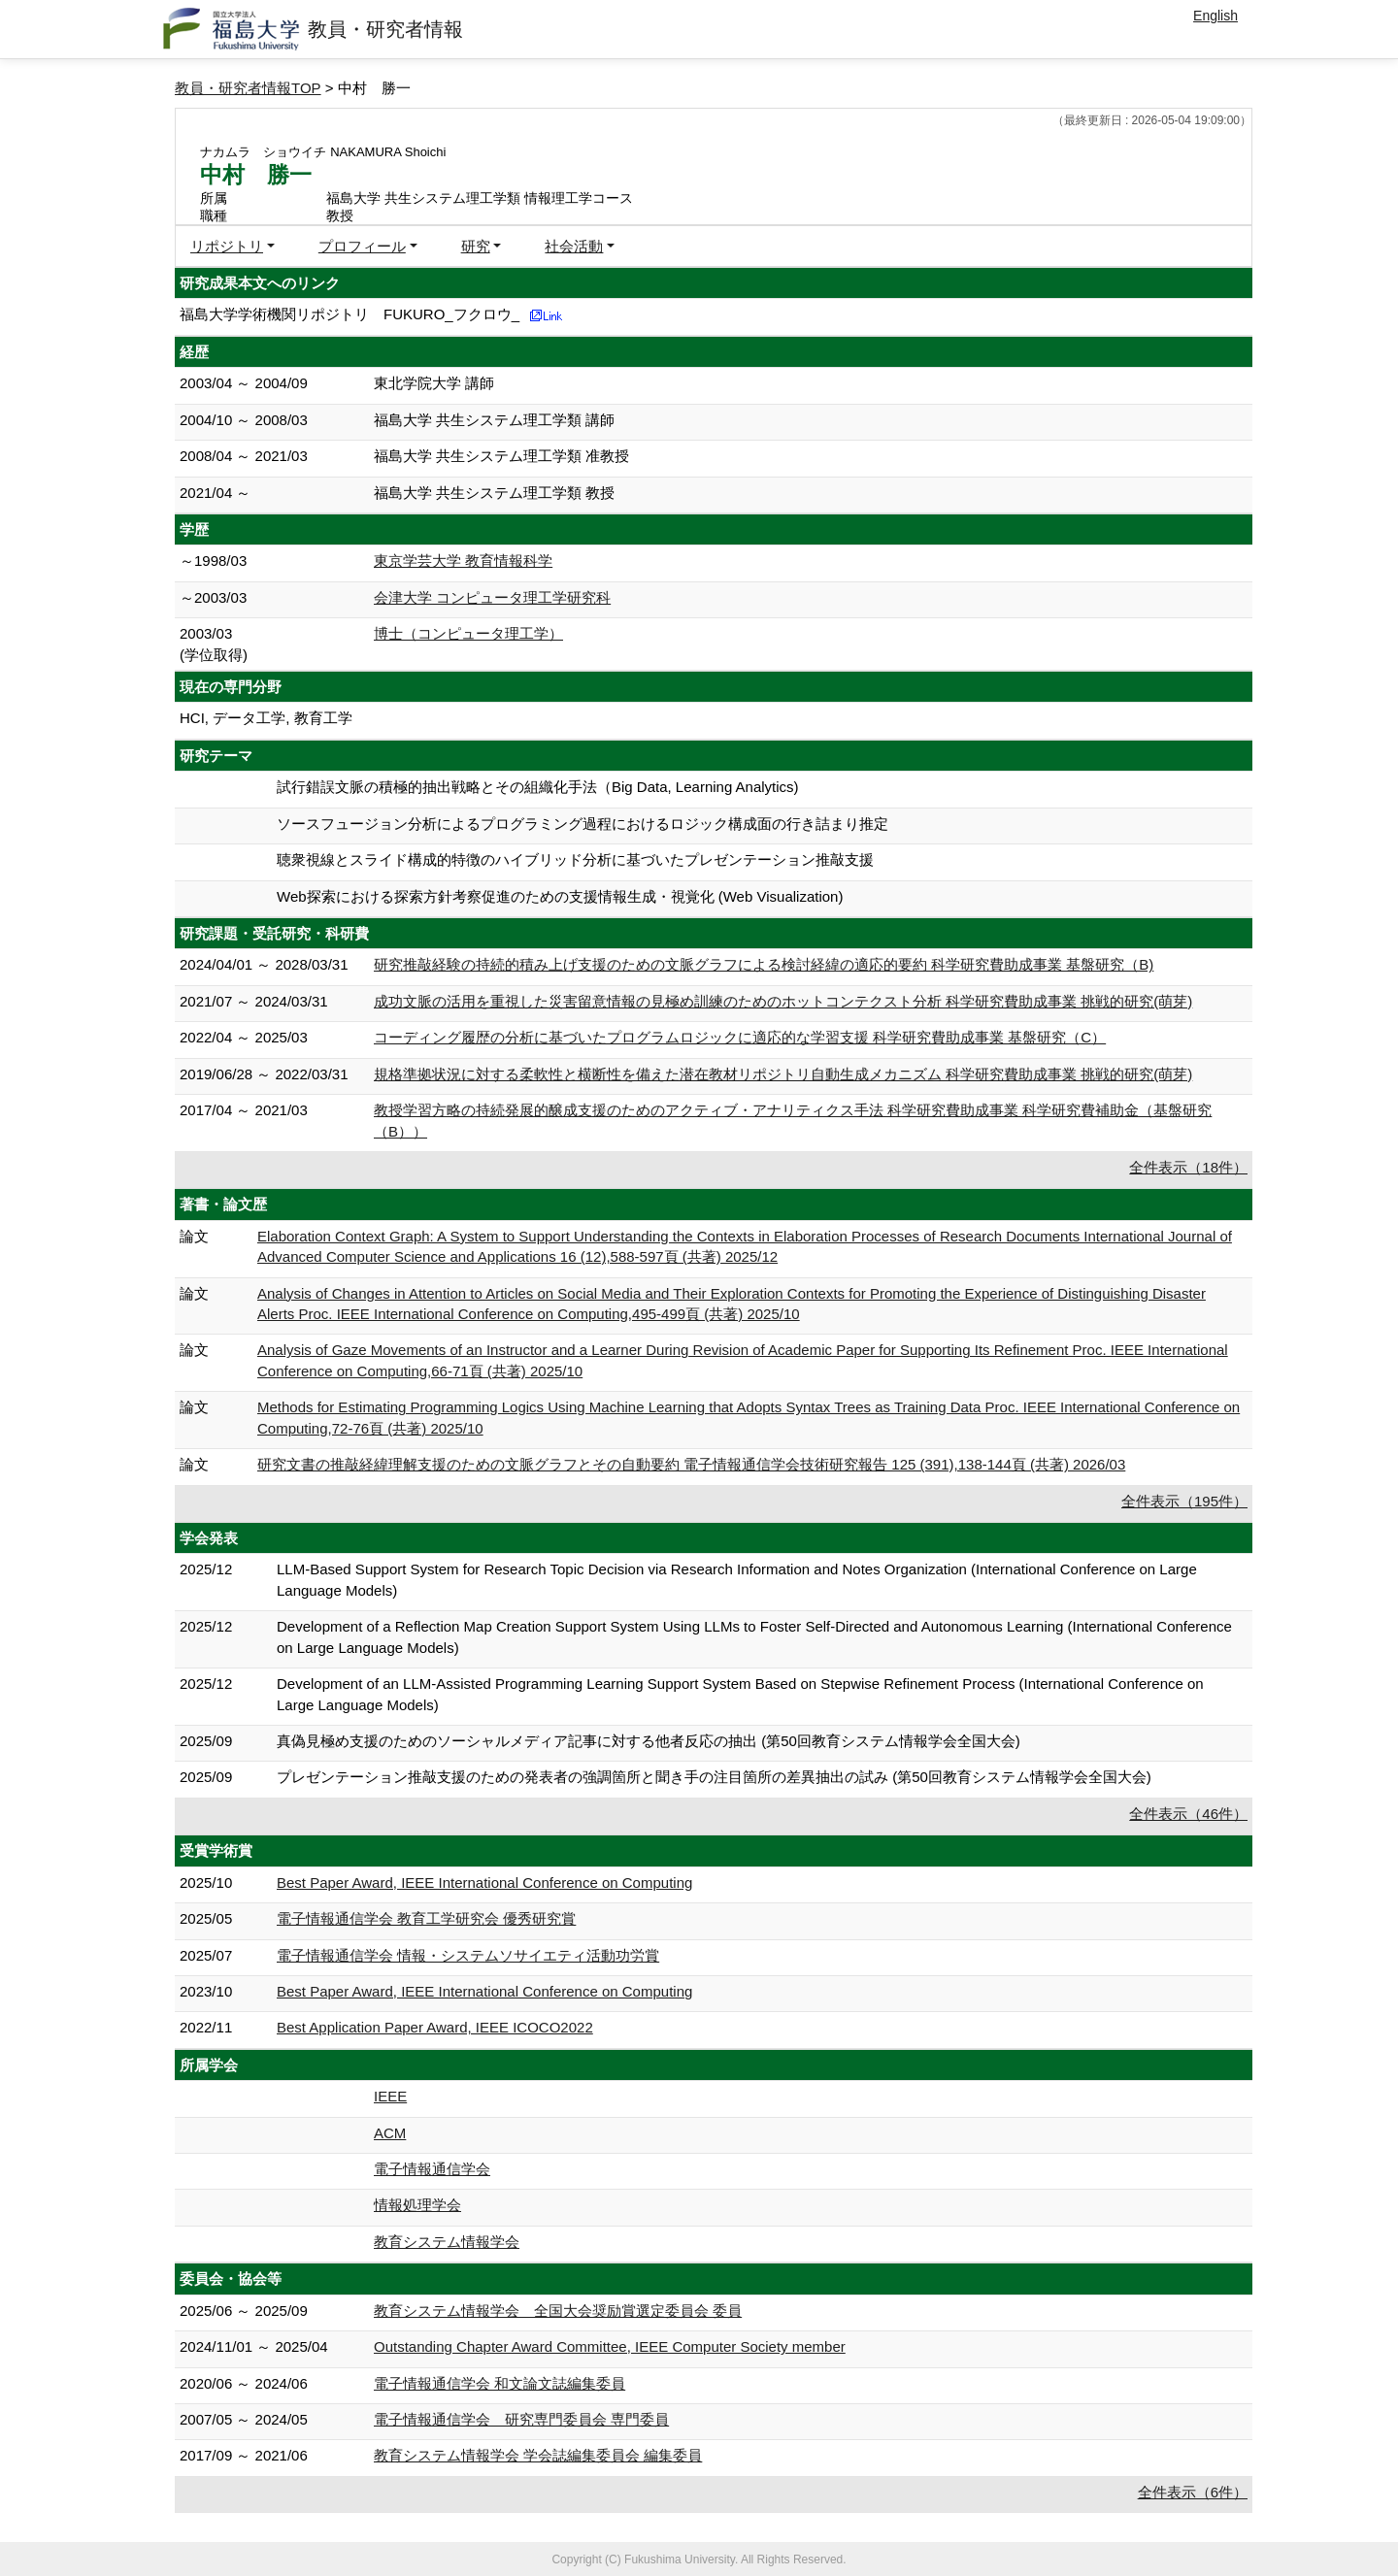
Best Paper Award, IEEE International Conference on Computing (484, 1882)
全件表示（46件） (1188, 1813)
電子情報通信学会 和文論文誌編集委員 (499, 2383)
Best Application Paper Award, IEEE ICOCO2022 (435, 2027)
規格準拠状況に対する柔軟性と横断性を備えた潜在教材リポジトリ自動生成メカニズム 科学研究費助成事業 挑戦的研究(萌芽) (783, 1074)
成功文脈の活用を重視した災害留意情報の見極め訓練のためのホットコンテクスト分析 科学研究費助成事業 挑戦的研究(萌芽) (783, 1001)
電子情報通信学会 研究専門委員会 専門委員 (521, 2419)
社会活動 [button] (574, 246)
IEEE (390, 2096)
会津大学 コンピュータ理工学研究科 (492, 597)
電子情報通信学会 (432, 2169)
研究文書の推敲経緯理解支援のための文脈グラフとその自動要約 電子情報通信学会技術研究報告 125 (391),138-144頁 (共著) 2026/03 (691, 1464)
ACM (390, 2133)
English (1215, 15)
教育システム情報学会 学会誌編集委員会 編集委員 (538, 2455)
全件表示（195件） (1184, 1501)
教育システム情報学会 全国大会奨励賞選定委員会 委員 (558, 2310)
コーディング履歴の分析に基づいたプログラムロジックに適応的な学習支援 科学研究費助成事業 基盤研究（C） (740, 1037)
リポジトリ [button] (226, 246)
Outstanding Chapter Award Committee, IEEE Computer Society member (610, 2346)
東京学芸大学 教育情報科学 (463, 560)
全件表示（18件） (1188, 1167)
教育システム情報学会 (446, 2241)
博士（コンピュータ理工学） (468, 633)
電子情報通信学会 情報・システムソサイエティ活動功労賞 (468, 1955)
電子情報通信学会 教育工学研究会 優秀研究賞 (426, 1918)
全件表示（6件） (1193, 2492)
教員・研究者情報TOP (248, 88)
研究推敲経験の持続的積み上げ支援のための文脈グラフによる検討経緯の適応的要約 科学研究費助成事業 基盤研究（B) (763, 964)
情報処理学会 (417, 2204)
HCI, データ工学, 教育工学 (266, 718)
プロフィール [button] (362, 246)
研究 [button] (475, 246)
